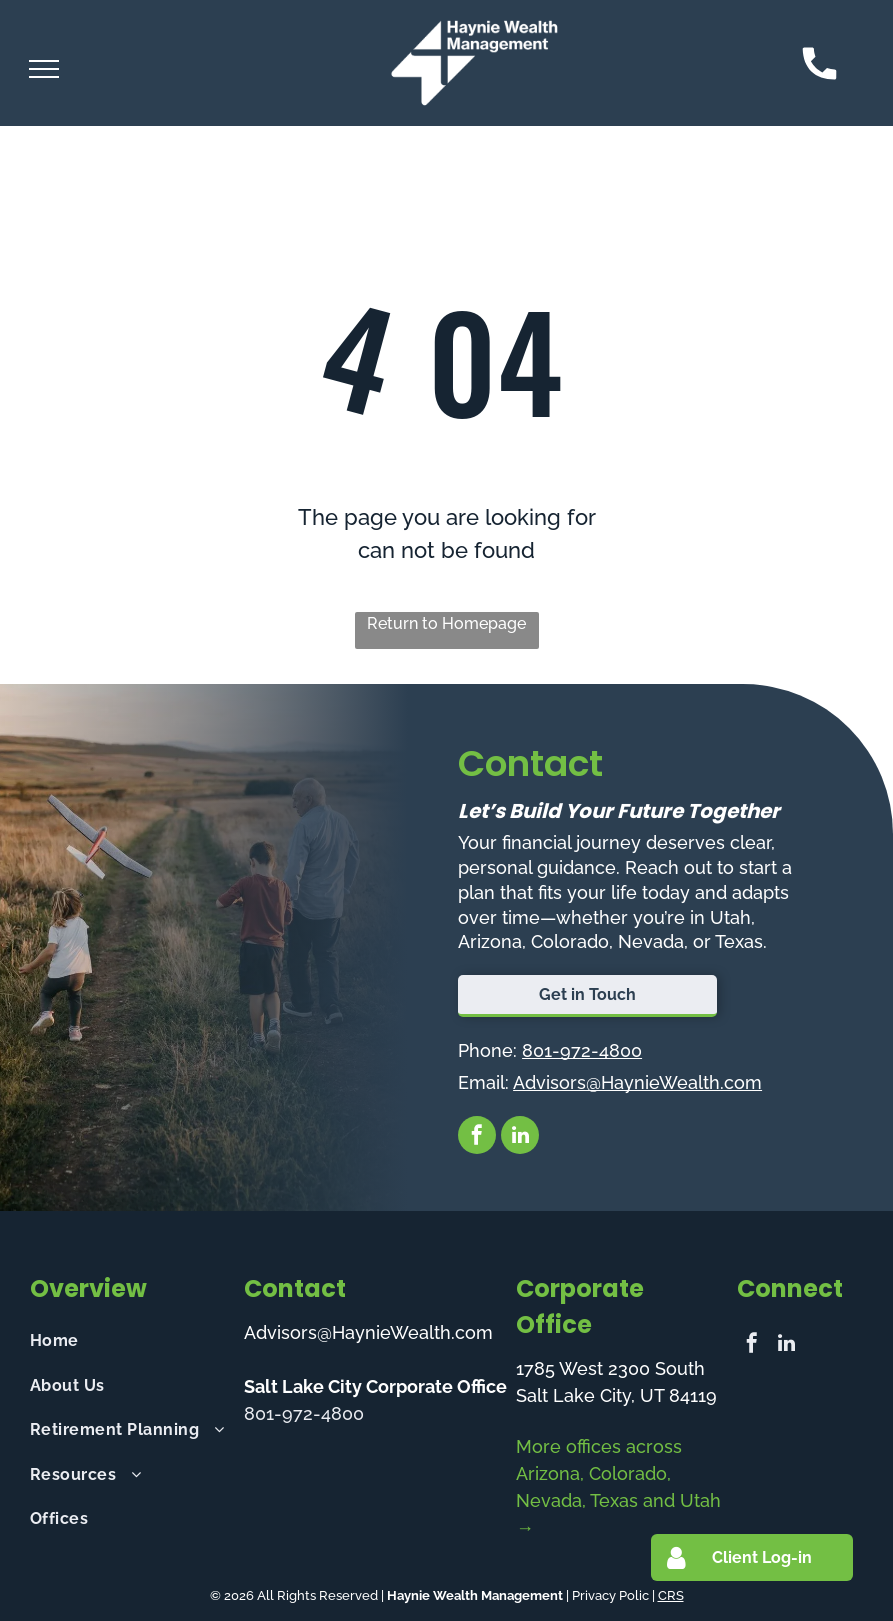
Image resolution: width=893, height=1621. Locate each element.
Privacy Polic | (613, 1595)
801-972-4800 (582, 1050)
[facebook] (477, 1137)
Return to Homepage (446, 623)
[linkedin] (520, 1137)
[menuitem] (128, 1341)
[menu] (44, 69)
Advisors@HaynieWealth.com (637, 1082)
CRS (671, 1595)
